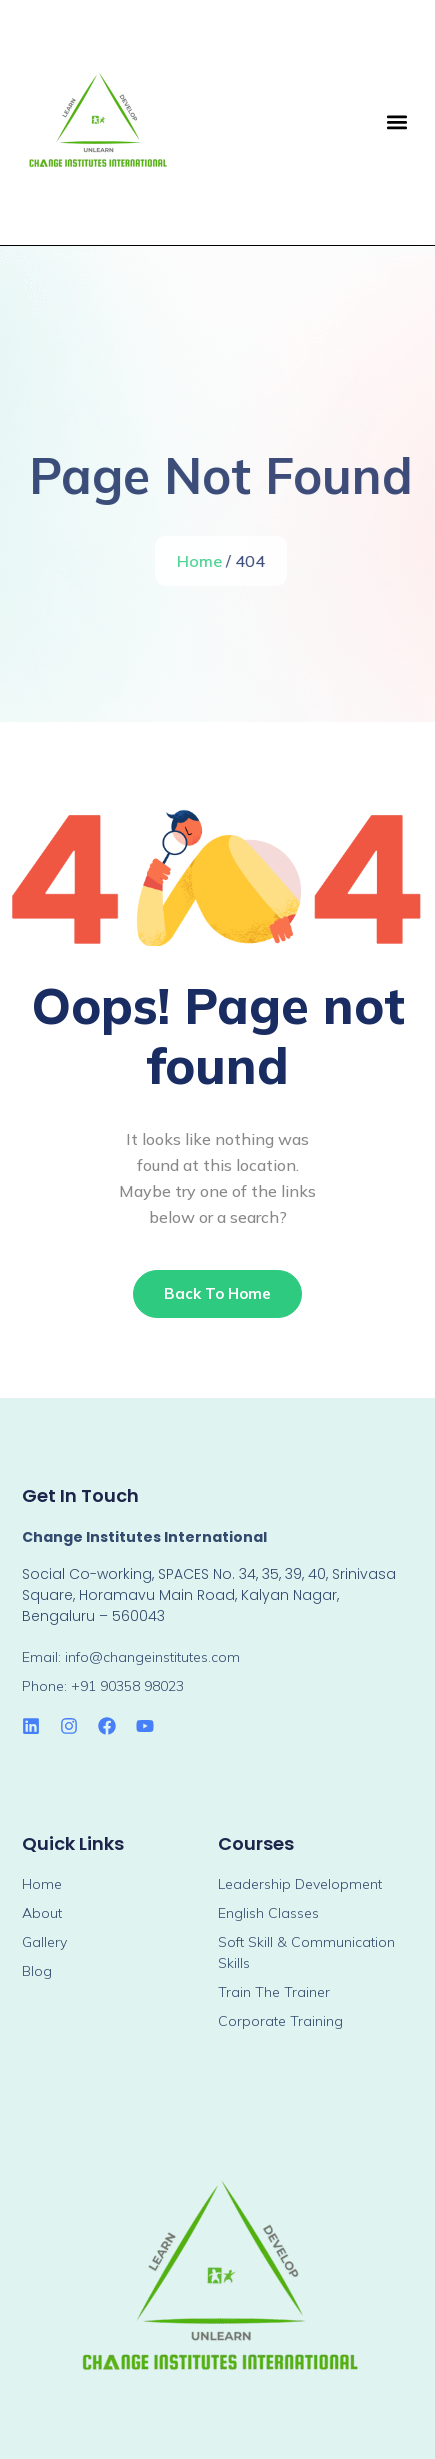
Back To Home (217, 1293)
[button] (396, 122)
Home (201, 561)
